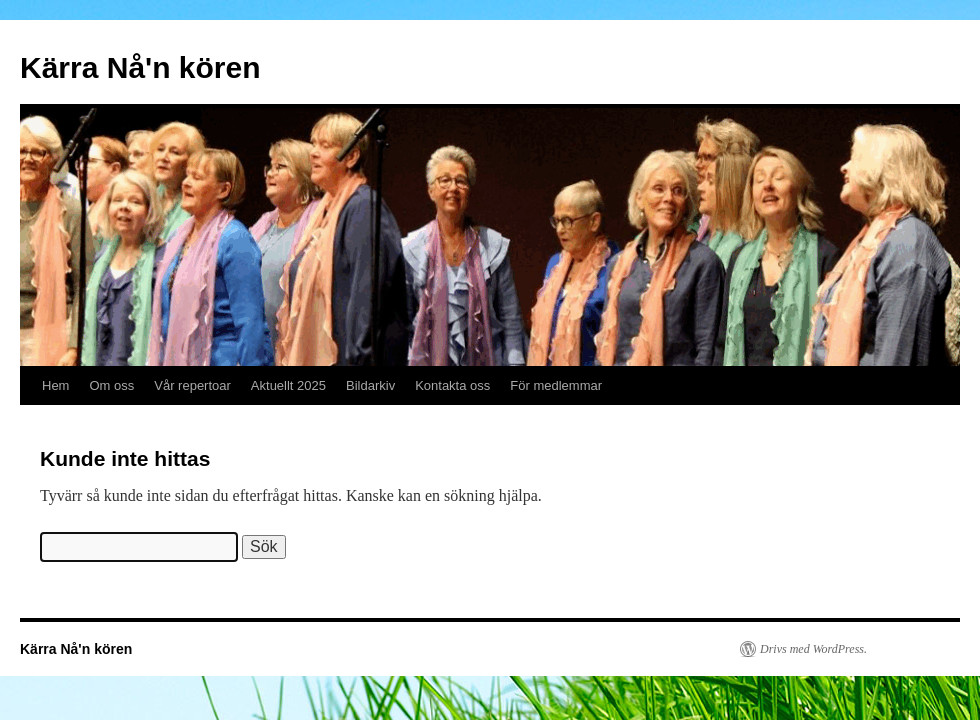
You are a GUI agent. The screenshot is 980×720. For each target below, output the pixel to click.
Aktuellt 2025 (288, 385)
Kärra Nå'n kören (140, 67)
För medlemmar (556, 385)
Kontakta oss (452, 385)
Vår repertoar (192, 385)
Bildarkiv (370, 385)
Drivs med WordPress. (813, 649)
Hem (55, 385)
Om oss (111, 385)
